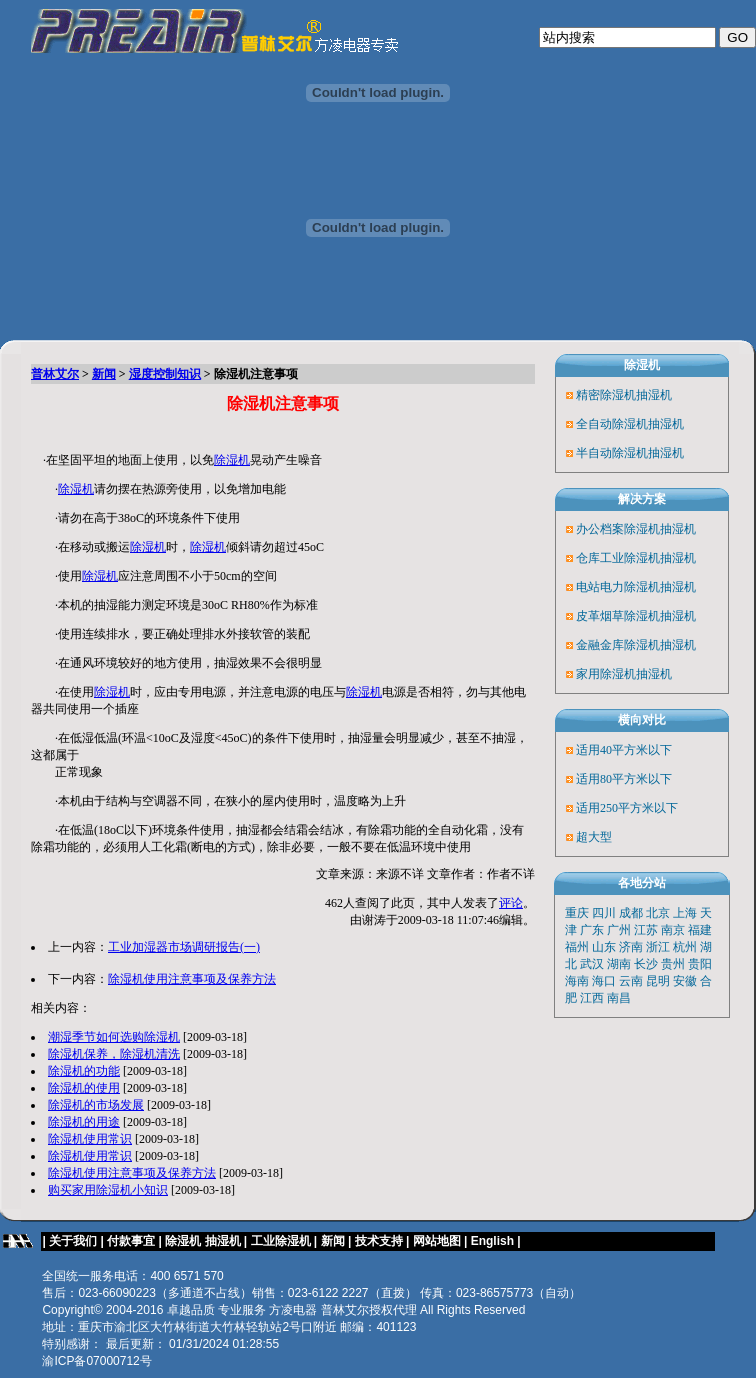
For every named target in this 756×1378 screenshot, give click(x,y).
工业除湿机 (281, 1241)
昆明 (658, 981)
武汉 (592, 964)
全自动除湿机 (612, 424)
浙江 (658, 947)
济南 (631, 947)
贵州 (673, 964)
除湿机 (232, 460)
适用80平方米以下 (624, 779)
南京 (673, 930)
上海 (685, 913)
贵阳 (700, 964)
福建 (700, 930)
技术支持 (379, 1241)
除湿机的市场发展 (96, 1105)
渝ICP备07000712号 (96, 1361)
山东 (604, 947)
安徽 (685, 981)
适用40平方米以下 (624, 750)
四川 (604, 913)
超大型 (594, 837)
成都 (631, 913)
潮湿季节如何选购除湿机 (114, 1037)
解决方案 (642, 499)
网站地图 (437, 1241)
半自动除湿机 (612, 453)
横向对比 (642, 720)
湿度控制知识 (165, 374)
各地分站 (642, 883)
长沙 (646, 964)
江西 (592, 998)
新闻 (104, 374)
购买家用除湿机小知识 (108, 1190)
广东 (592, 930)
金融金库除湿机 (618, 645)
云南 (631, 981)
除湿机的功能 (84, 1071)
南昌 (619, 998)
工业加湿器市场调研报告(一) (184, 947)
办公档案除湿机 (618, 529)
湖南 (619, 964)
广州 (619, 930)
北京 (658, 913)
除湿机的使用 (84, 1088)
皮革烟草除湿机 (618, 616)
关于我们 (73, 1241)
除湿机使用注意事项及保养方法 (192, 979)
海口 (604, 981)
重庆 (577, 913)
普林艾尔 (55, 374)
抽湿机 (654, 395)
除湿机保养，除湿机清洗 (114, 1054)
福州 (577, 947)
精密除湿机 (606, 395)
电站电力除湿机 (618, 587)
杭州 (685, 947)
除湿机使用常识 (90, 1139)
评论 (511, 903)
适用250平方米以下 (627, 808)
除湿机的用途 (84, 1122)
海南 (577, 981)
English (494, 1241)
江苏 (646, 930)
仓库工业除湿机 (618, 558)
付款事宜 (131, 1241)
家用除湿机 (606, 674)
